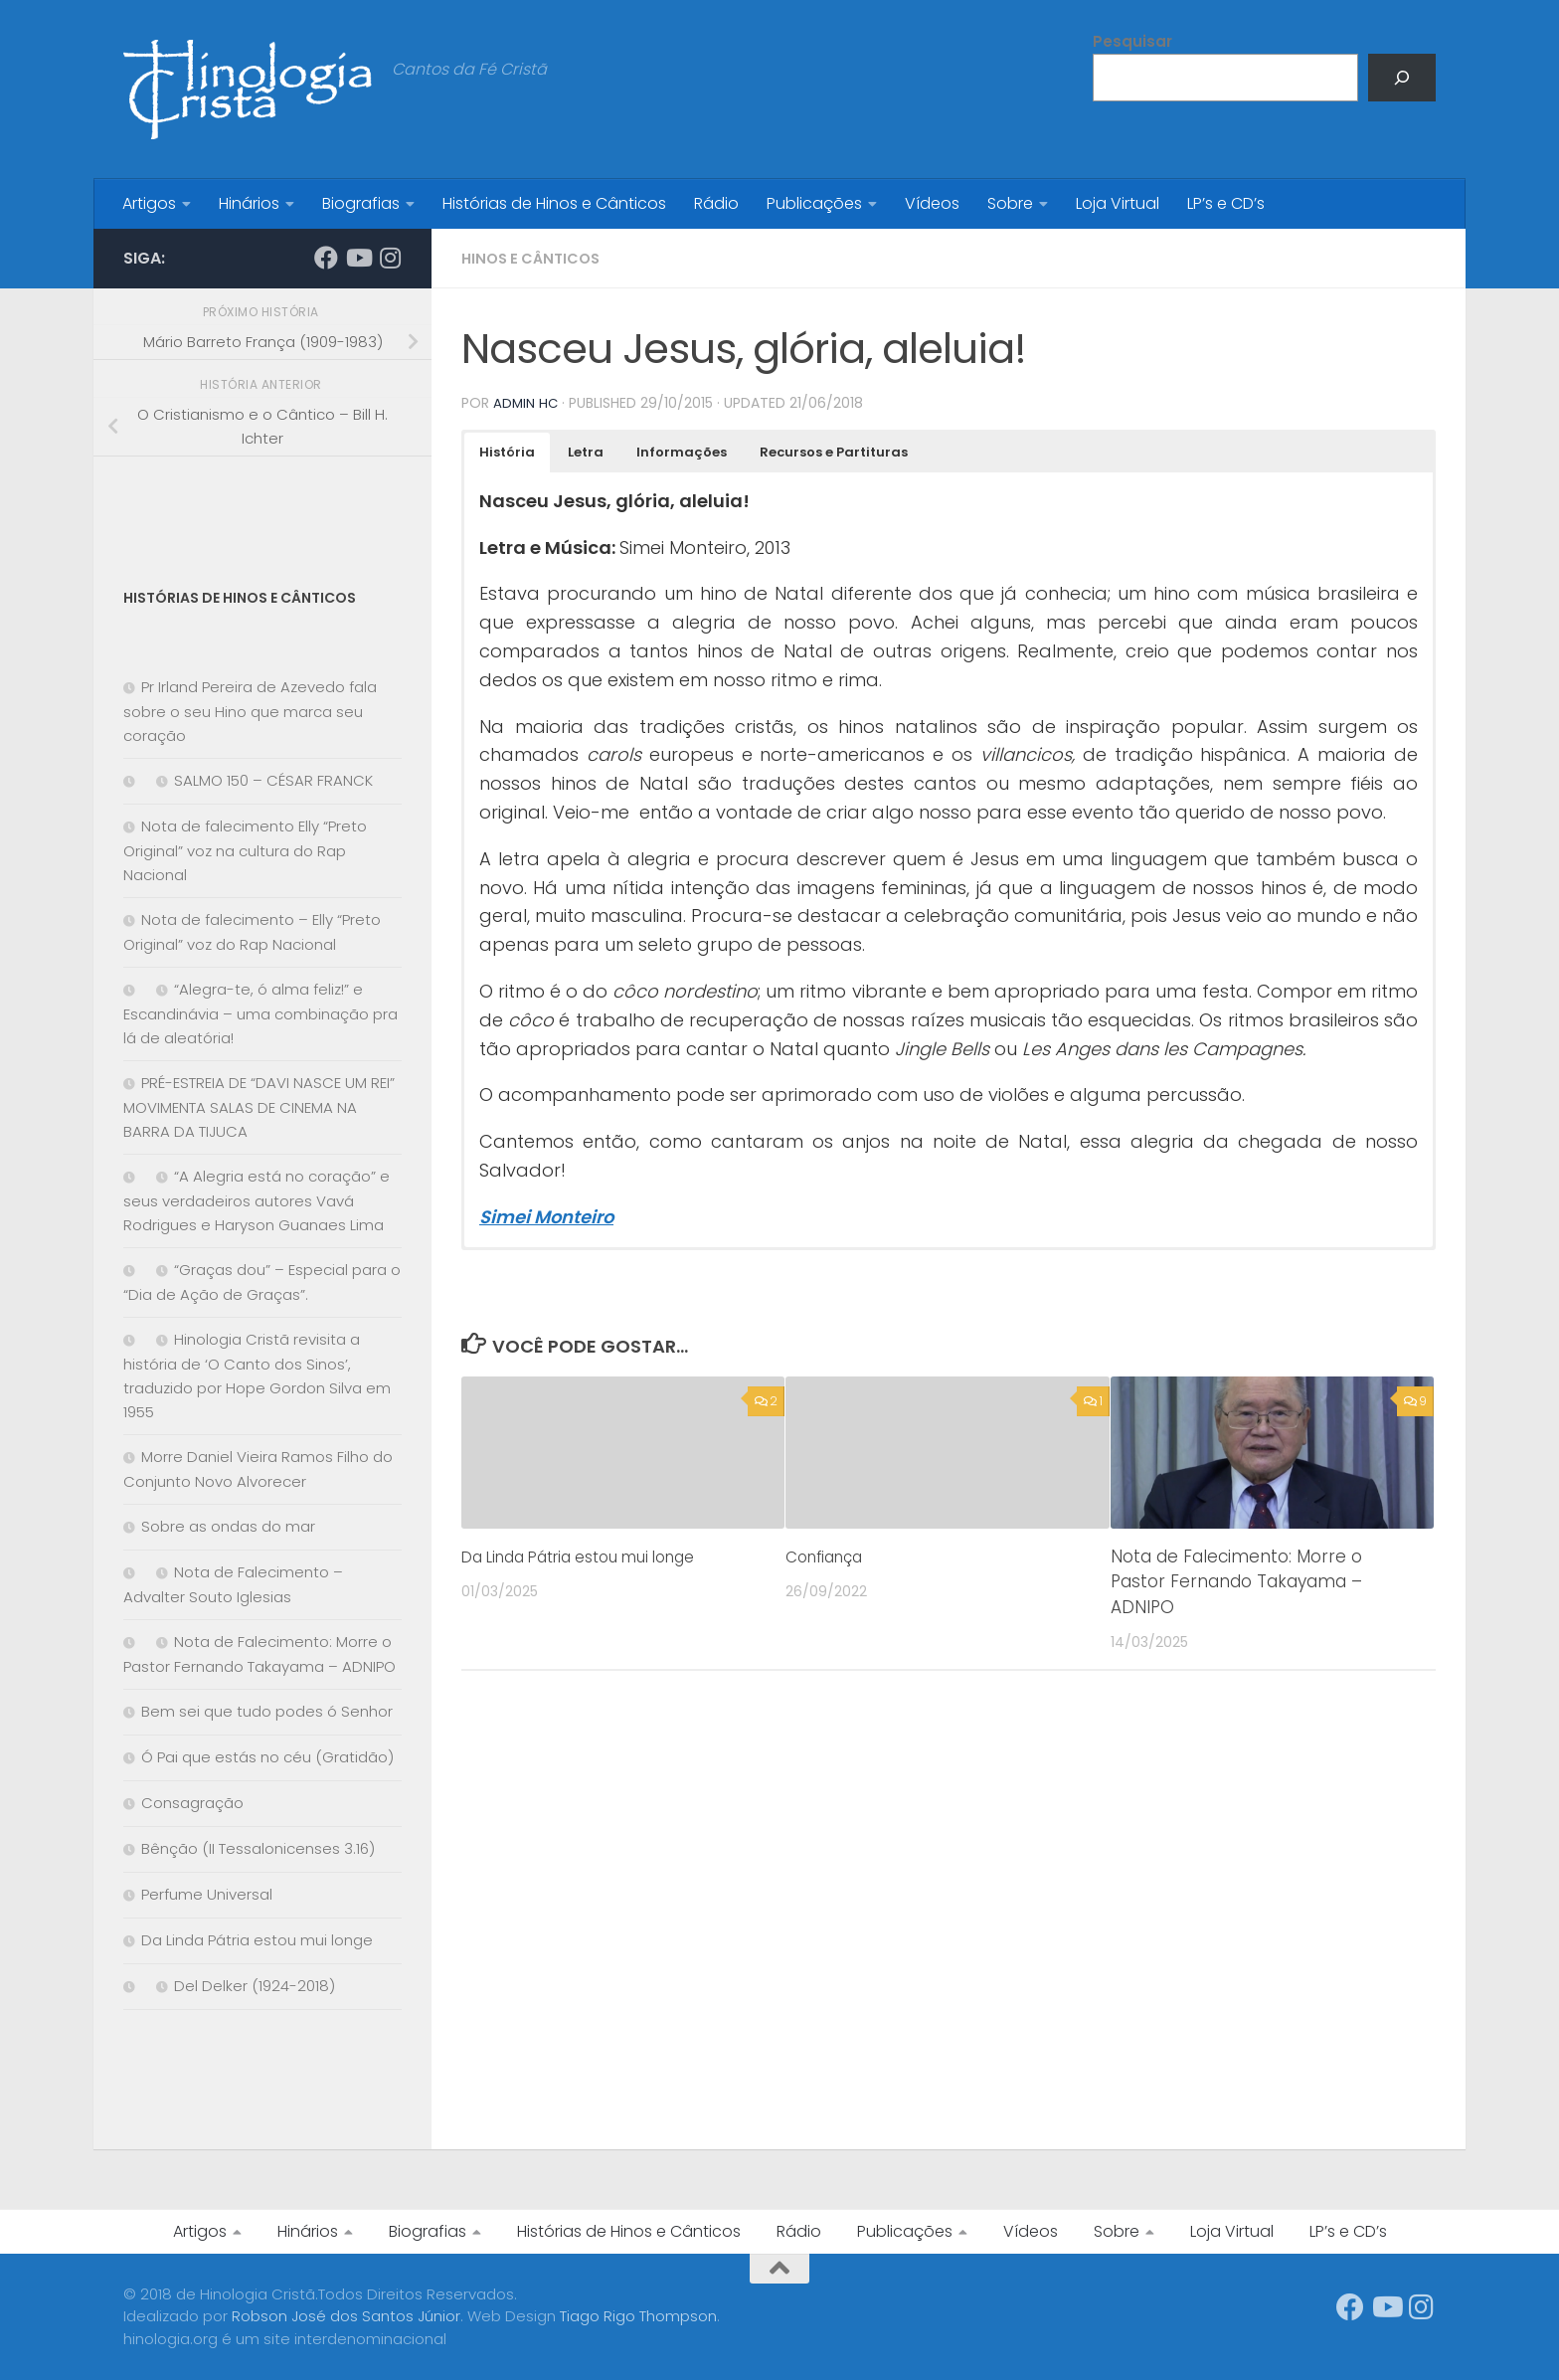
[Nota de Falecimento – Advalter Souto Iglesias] (132, 1572)
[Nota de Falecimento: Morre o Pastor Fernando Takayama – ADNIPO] (132, 1642)
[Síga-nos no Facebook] (326, 258)
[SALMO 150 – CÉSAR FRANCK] (132, 781)
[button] (507, 451)
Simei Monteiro (546, 1215)
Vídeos (932, 203)
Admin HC (526, 403)
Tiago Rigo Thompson (638, 2315)
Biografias (361, 203)
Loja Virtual (1117, 203)
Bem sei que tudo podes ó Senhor (267, 1711)
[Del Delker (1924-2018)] (132, 1986)
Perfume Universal (206, 1894)
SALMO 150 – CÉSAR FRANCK (273, 780)
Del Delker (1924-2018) (254, 1985)
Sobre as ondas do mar (228, 1526)
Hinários (249, 203)
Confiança (829, 1555)
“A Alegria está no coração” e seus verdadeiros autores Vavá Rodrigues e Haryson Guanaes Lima (256, 1200)
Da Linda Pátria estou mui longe (595, 1555)
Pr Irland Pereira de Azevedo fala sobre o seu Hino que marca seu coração (250, 711)
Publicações (814, 203)
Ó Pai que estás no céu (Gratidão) (267, 1756)
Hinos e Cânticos (535, 258)
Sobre (1010, 203)
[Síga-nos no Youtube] (358, 258)
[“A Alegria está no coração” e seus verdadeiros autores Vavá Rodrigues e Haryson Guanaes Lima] (132, 1177)
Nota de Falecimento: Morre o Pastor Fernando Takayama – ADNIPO (1236, 1581)
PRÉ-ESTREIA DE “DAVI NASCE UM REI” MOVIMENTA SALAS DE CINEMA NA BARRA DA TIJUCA (259, 1107)
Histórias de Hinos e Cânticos (554, 203)
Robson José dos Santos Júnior (346, 2315)
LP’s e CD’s (1226, 203)
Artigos (149, 203)
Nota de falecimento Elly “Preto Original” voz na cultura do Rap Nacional (245, 850)
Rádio (716, 203)
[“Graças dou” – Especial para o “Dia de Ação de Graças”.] (132, 1270)
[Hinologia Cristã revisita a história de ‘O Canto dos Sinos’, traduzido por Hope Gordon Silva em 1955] (132, 1340)
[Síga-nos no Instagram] (390, 258)
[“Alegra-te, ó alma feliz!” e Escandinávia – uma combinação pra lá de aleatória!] (132, 990)
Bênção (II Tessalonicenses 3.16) (258, 1848)
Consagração (192, 1802)
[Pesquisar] (1402, 77)
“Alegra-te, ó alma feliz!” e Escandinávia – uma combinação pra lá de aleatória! (260, 1013)
